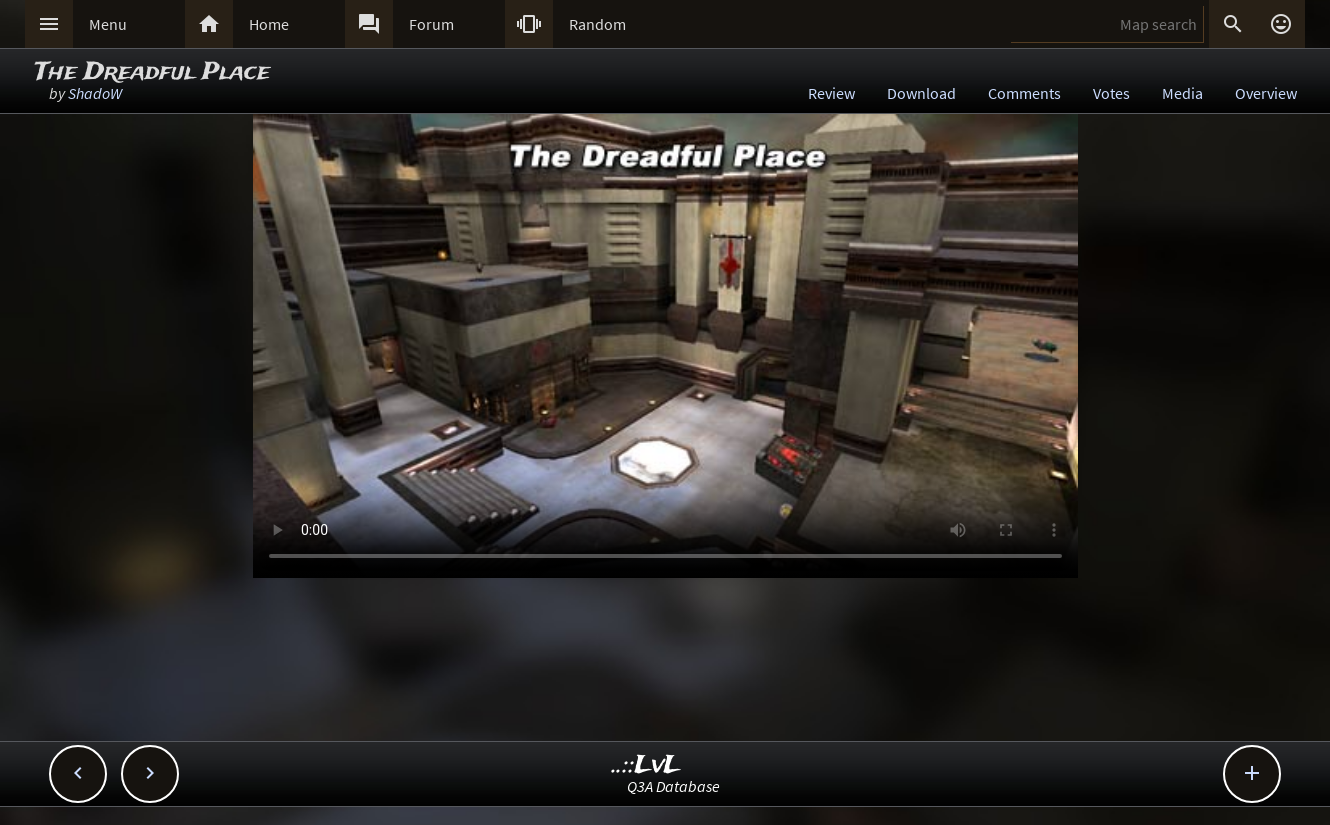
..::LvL (646, 765)
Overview (1266, 93)
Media (1182, 93)
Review (831, 93)
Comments (1024, 93)
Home (269, 24)
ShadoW (95, 93)
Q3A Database (673, 786)
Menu (108, 24)
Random (597, 24)
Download (921, 93)
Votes (1111, 93)
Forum (431, 24)
